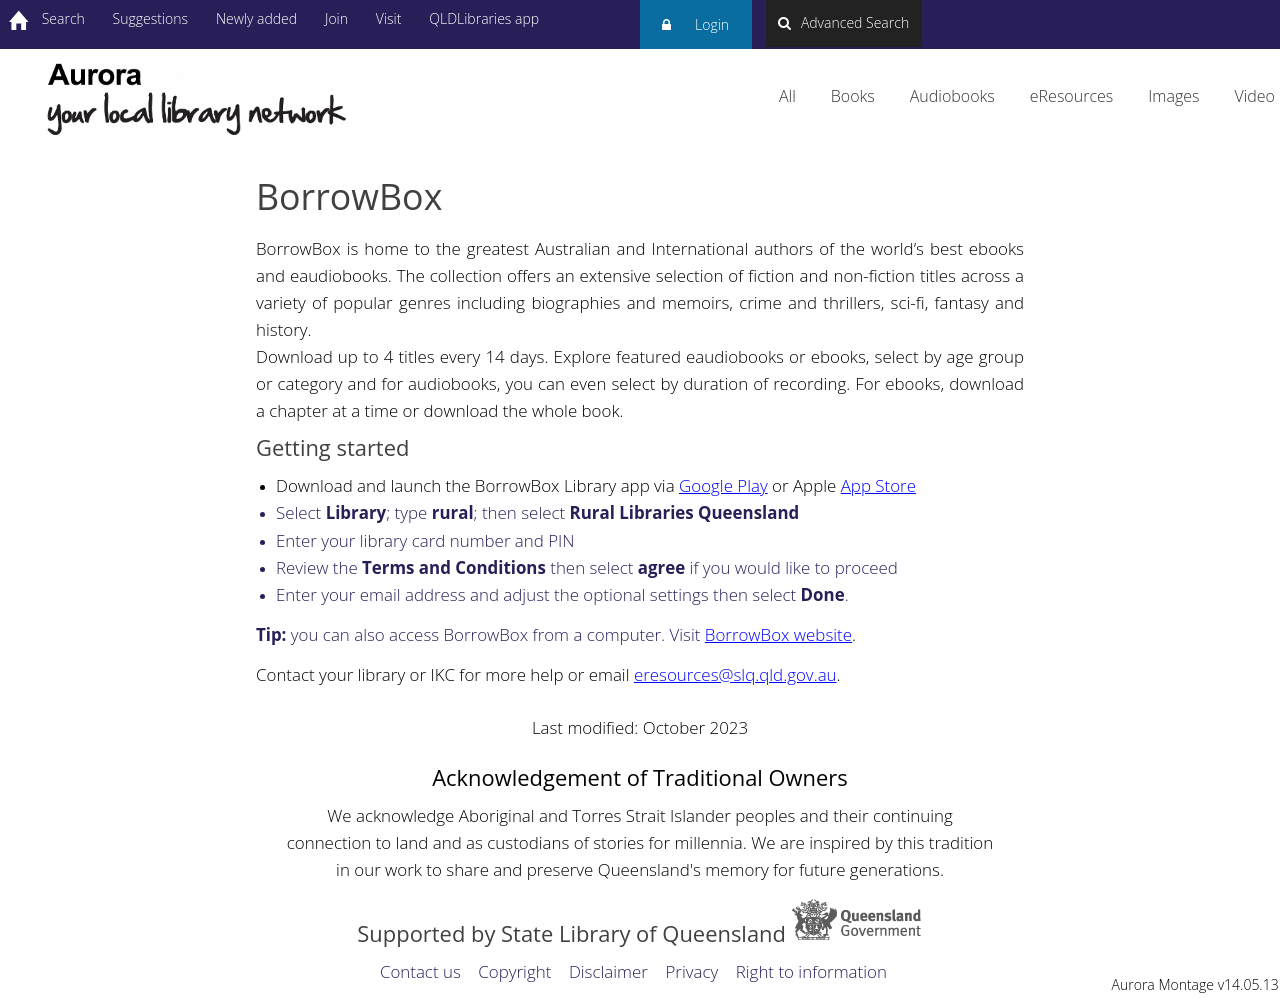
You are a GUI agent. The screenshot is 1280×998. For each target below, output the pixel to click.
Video (1254, 96)
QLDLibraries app (484, 18)
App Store (878, 485)
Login (695, 32)
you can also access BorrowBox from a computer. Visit (480, 634)
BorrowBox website (778, 634)
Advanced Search (843, 22)
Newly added (256, 18)
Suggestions (151, 18)
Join (336, 18)
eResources (1071, 96)
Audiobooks (952, 96)
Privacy (691, 971)
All (787, 96)
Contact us (420, 971)
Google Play (723, 485)
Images (1173, 96)
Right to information (811, 971)
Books (853, 96)
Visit (389, 18)
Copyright (514, 971)
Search (63, 18)
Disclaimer (608, 971)
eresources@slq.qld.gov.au (735, 674)
